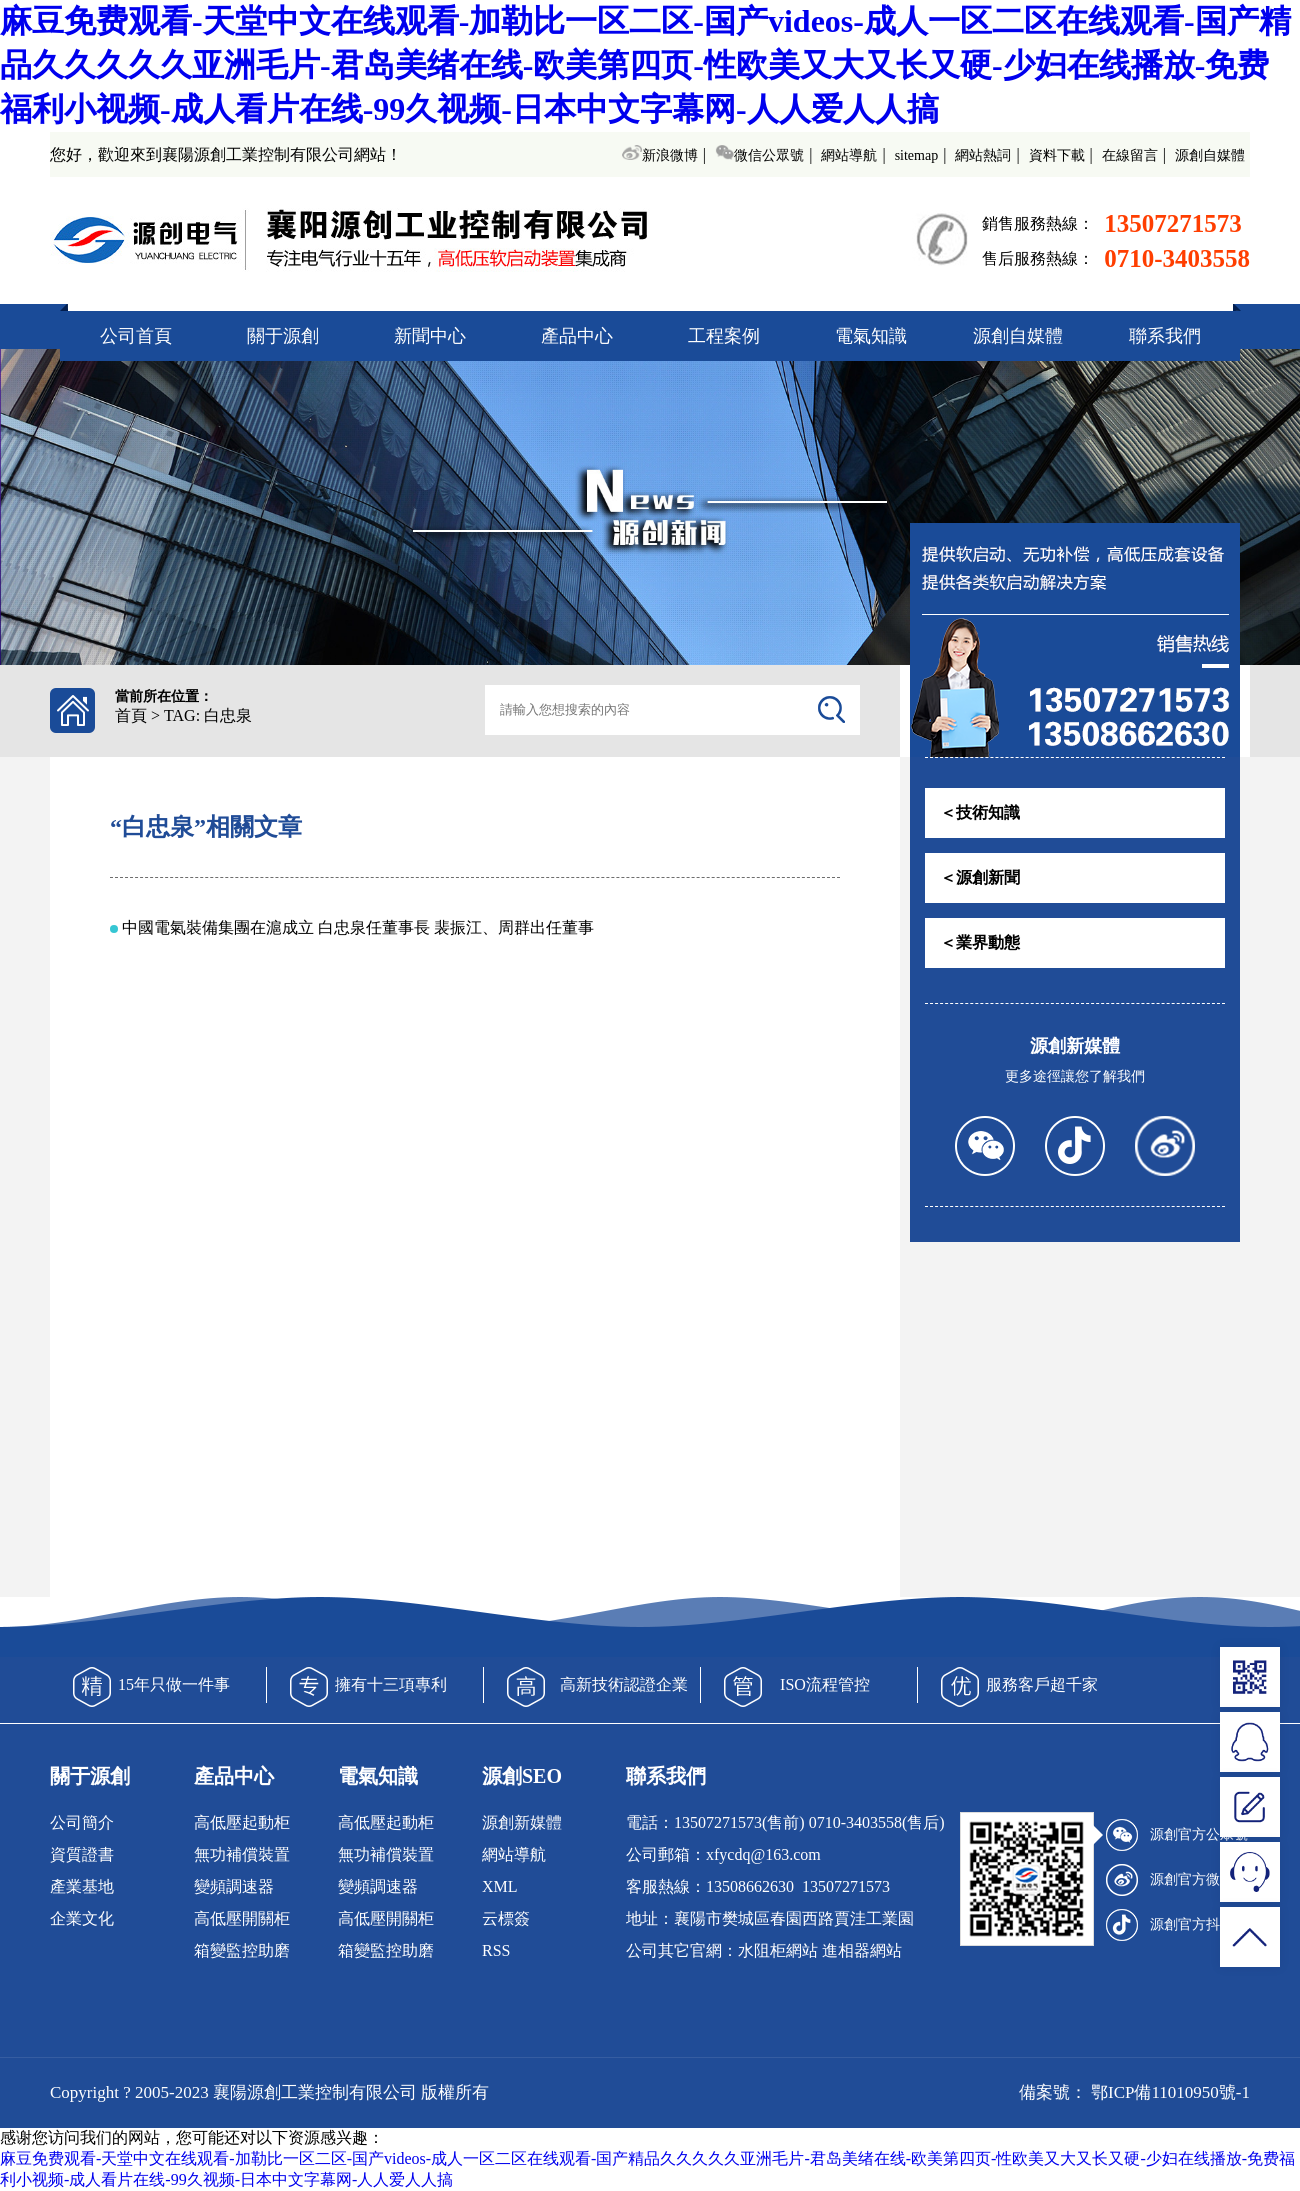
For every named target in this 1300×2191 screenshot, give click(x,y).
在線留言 (1130, 155)
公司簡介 (82, 1822)
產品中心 (577, 336)
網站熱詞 (983, 155)
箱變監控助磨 (242, 1950)
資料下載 (1057, 155)
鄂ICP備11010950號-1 (1168, 2092)
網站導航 (849, 155)
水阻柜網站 (778, 1950)
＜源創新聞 (980, 877)
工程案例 (724, 336)
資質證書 (82, 1854)
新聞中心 (430, 336)
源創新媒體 (522, 1822)
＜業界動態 (980, 942)
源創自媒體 (1210, 155)
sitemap (917, 155)
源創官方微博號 (1177, 1880)
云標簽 (506, 1918)
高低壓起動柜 (242, 1822)
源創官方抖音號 (1177, 1925)
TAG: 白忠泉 (208, 715)
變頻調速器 (234, 1886)
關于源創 (283, 336)
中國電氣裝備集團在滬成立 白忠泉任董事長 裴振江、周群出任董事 (358, 927)
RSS (496, 1950)
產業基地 (82, 1886)
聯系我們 (1165, 336)
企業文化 (82, 1918)
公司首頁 (136, 336)
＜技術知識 (980, 812)
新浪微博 (659, 155)
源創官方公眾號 (1177, 1835)
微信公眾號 (759, 155)
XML (500, 1886)
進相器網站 (862, 1950)
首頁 (131, 715)
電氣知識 (871, 336)
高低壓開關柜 (242, 1918)
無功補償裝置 (242, 1854)
